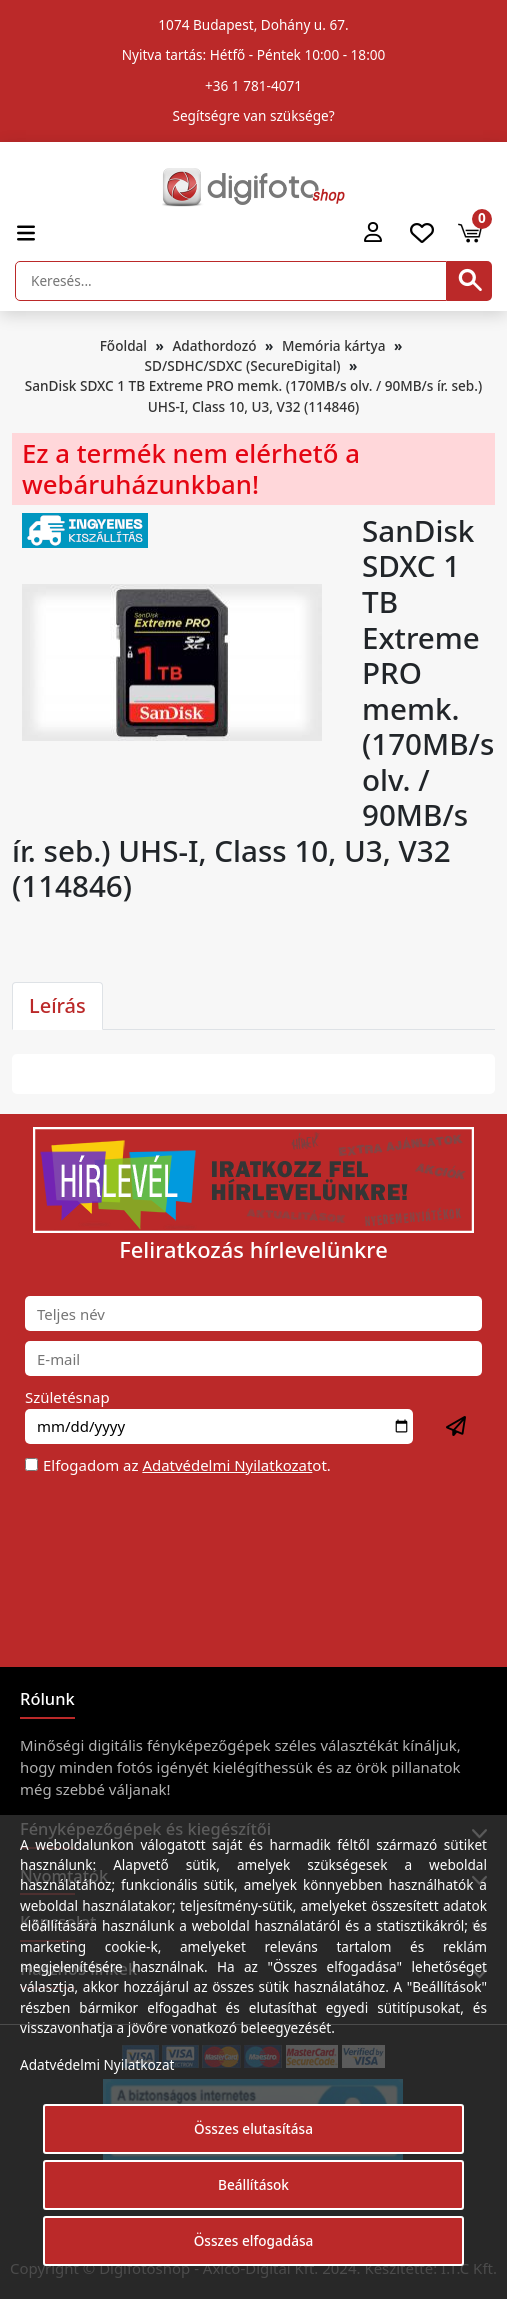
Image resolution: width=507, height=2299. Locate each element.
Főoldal (123, 345)
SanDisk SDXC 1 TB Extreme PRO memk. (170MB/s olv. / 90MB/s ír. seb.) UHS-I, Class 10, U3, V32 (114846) (253, 395)
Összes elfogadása (254, 2240)
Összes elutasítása (253, 2128)
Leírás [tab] (57, 1005)
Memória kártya (333, 345)
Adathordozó (214, 345)
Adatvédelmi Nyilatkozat (227, 1465)
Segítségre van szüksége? (253, 115)
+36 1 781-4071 (253, 85)
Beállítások (253, 2184)
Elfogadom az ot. (187, 1465)
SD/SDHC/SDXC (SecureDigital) (243, 365)
